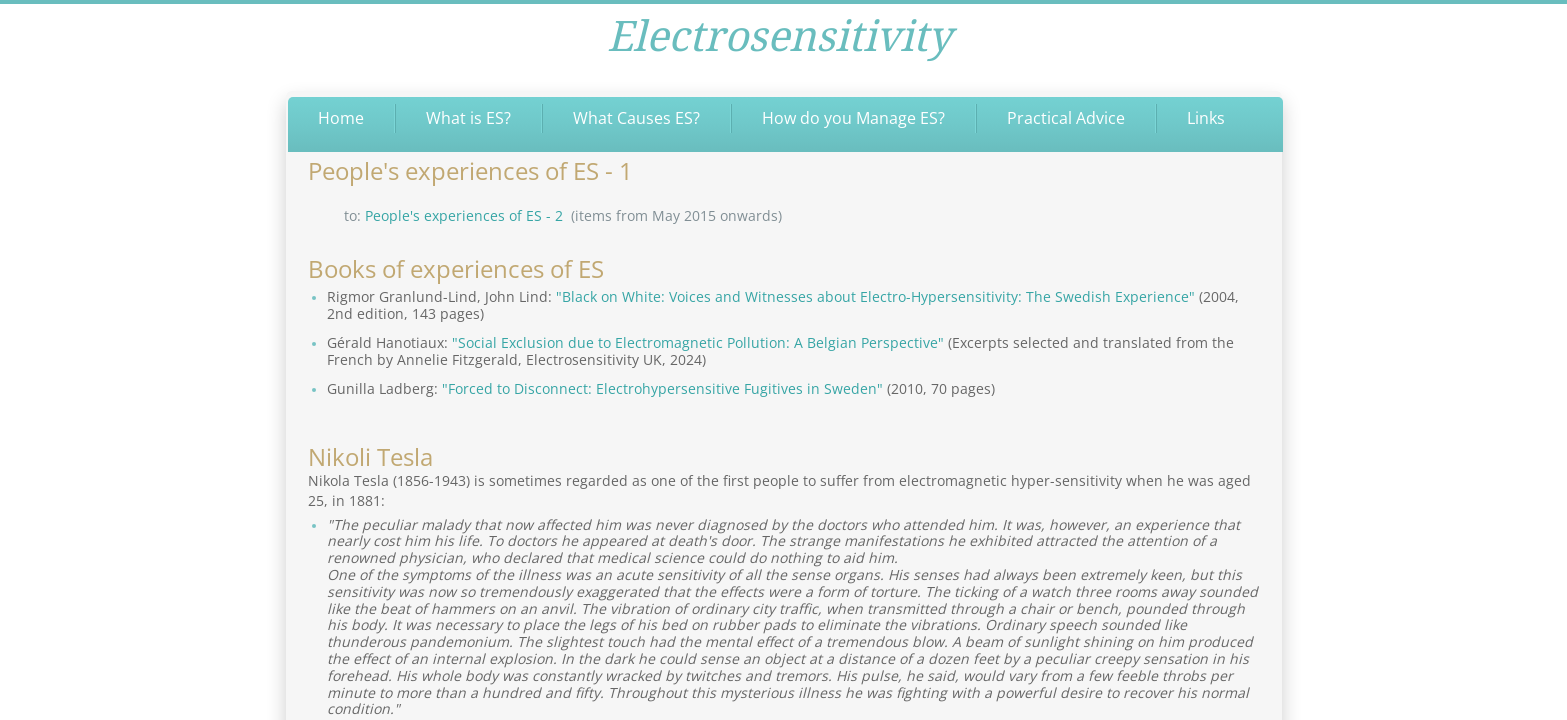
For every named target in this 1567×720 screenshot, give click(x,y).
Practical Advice (1066, 118)
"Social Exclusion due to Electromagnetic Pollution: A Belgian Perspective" (698, 342)
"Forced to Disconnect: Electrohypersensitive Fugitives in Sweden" (662, 388)
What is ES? (468, 118)
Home (341, 118)
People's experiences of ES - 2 (464, 215)
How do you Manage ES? (853, 118)
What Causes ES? (636, 118)
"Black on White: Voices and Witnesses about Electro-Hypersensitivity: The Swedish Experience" (875, 296)
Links (1206, 118)
